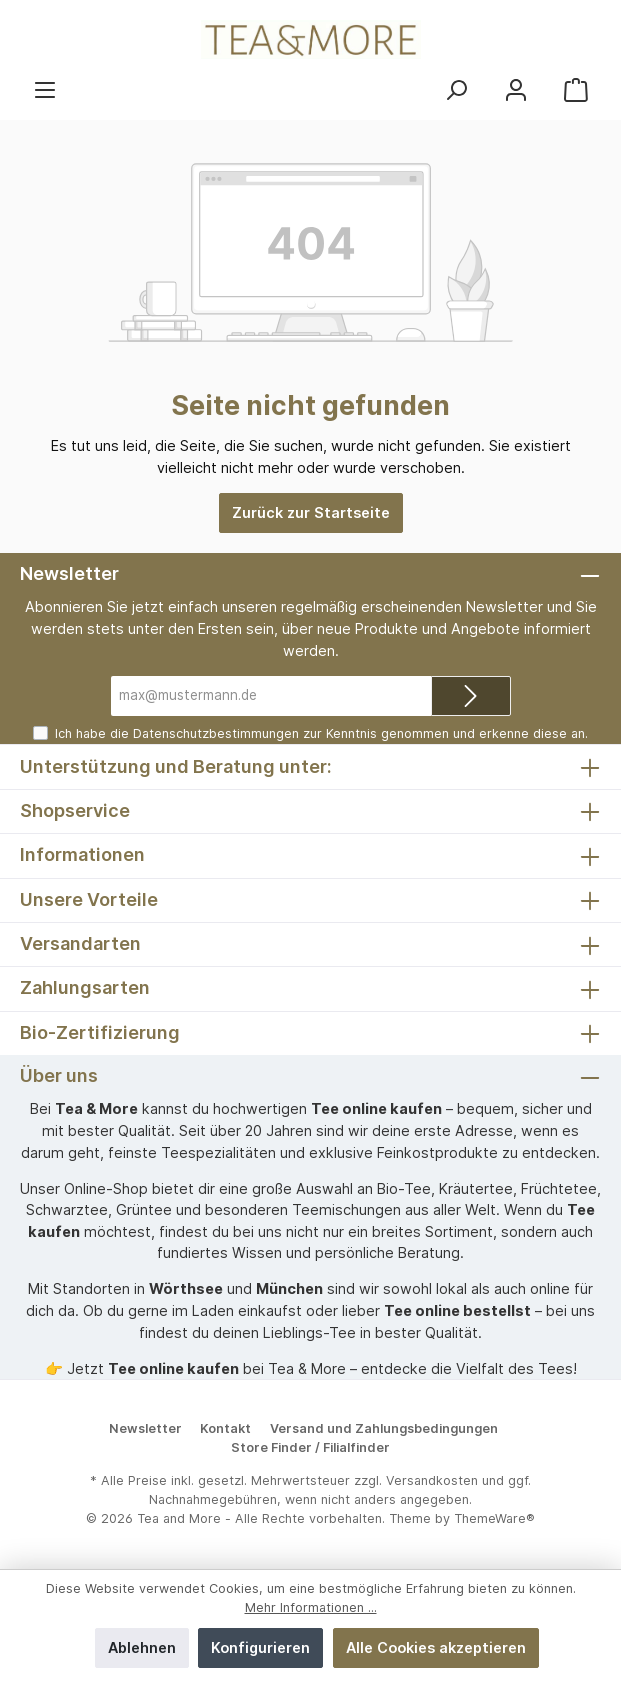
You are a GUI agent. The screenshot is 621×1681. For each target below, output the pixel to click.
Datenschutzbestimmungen (216, 733)
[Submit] (471, 696)
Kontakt (225, 1428)
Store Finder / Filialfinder (310, 1447)
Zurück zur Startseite (311, 512)
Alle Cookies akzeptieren (436, 1647)
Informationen (82, 854)
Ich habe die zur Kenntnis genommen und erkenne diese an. (321, 733)
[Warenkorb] (576, 89)
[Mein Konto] (516, 89)
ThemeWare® (494, 1518)
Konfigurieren (260, 1647)
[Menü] (45, 89)
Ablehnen (142, 1647)
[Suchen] (456, 89)
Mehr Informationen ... (311, 1607)
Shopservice (75, 810)
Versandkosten (432, 1480)
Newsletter (145, 1428)
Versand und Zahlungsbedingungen (384, 1428)
